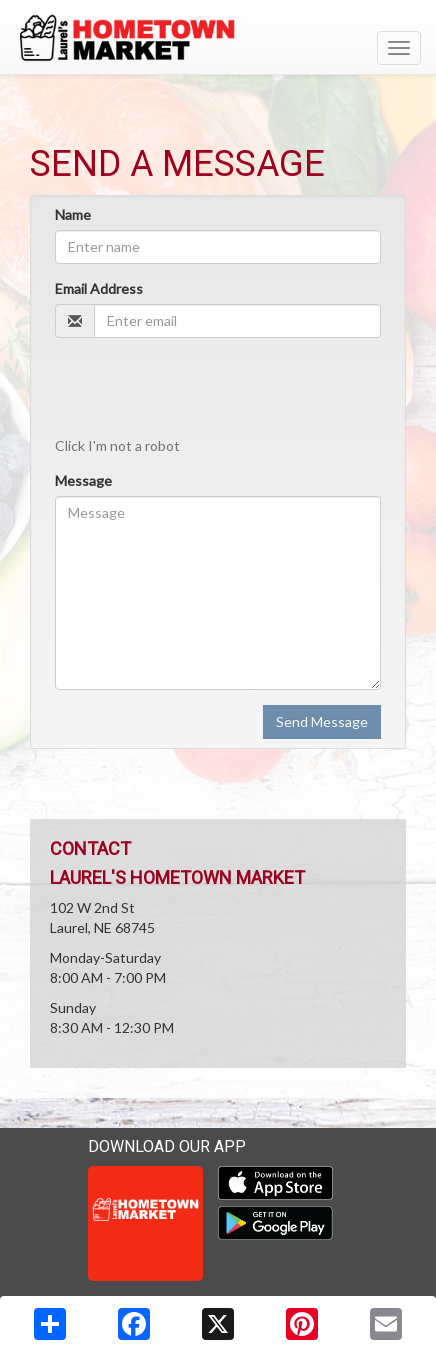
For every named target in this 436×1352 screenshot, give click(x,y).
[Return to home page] (218, 39)
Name (73, 214)
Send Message (322, 721)
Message (83, 480)
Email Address (99, 288)
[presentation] (207, 392)
